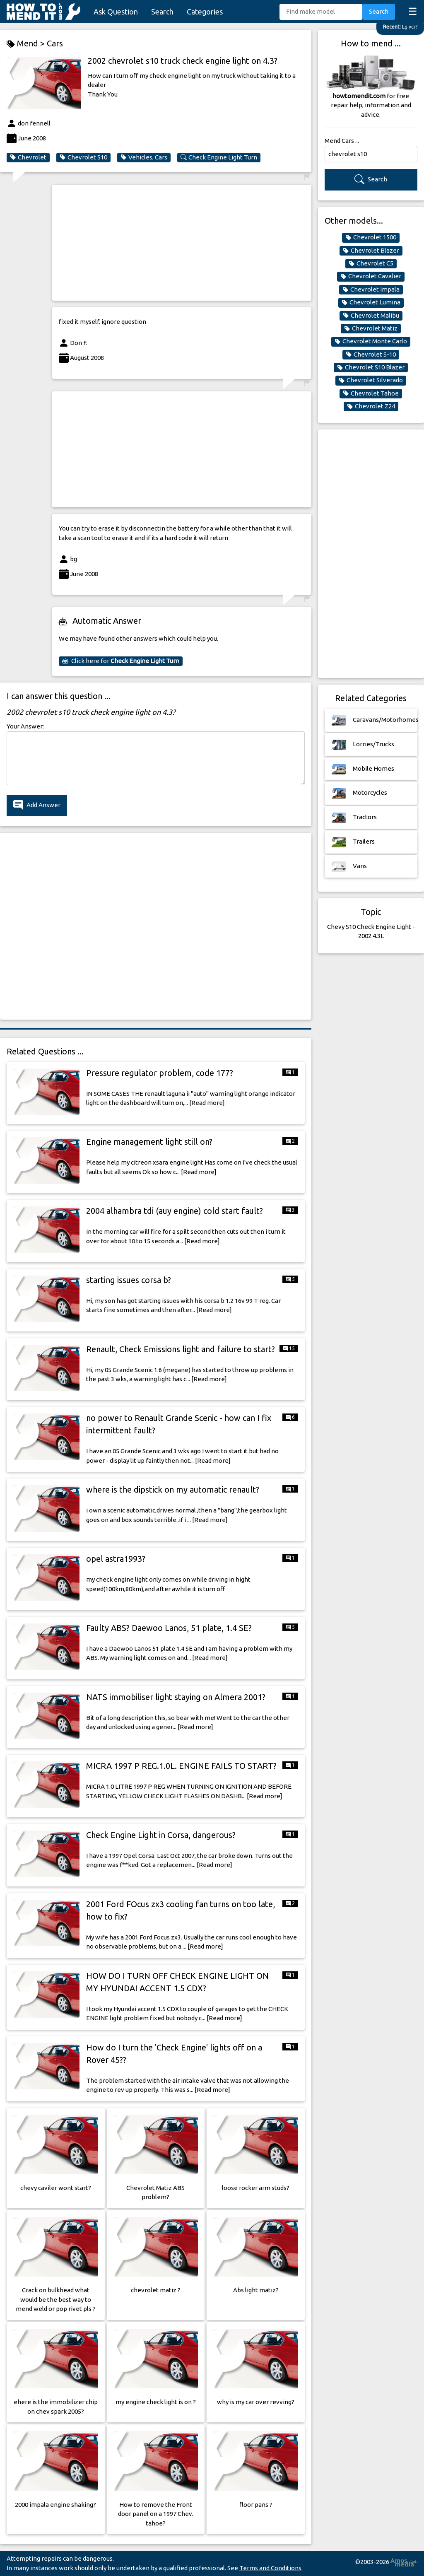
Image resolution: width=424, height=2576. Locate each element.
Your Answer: (25, 726)
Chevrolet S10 (83, 157)
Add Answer (36, 805)
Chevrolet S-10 (371, 354)
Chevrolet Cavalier (370, 276)
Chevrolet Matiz (371, 328)
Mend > (27, 44)
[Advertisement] (181, 243)
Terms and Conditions (270, 2567)
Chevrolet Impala (371, 289)
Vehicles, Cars (143, 157)
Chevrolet (28, 157)
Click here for (120, 661)
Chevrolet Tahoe (371, 393)
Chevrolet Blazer (371, 250)
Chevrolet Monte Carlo (371, 341)
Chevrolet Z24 (371, 406)
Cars (55, 43)
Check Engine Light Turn (219, 157)
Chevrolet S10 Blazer (371, 367)
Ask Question (116, 11)
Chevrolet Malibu (371, 315)
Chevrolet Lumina (371, 302)
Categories (205, 11)
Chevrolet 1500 (370, 237)
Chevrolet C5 (371, 263)
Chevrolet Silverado (371, 380)
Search (162, 11)
